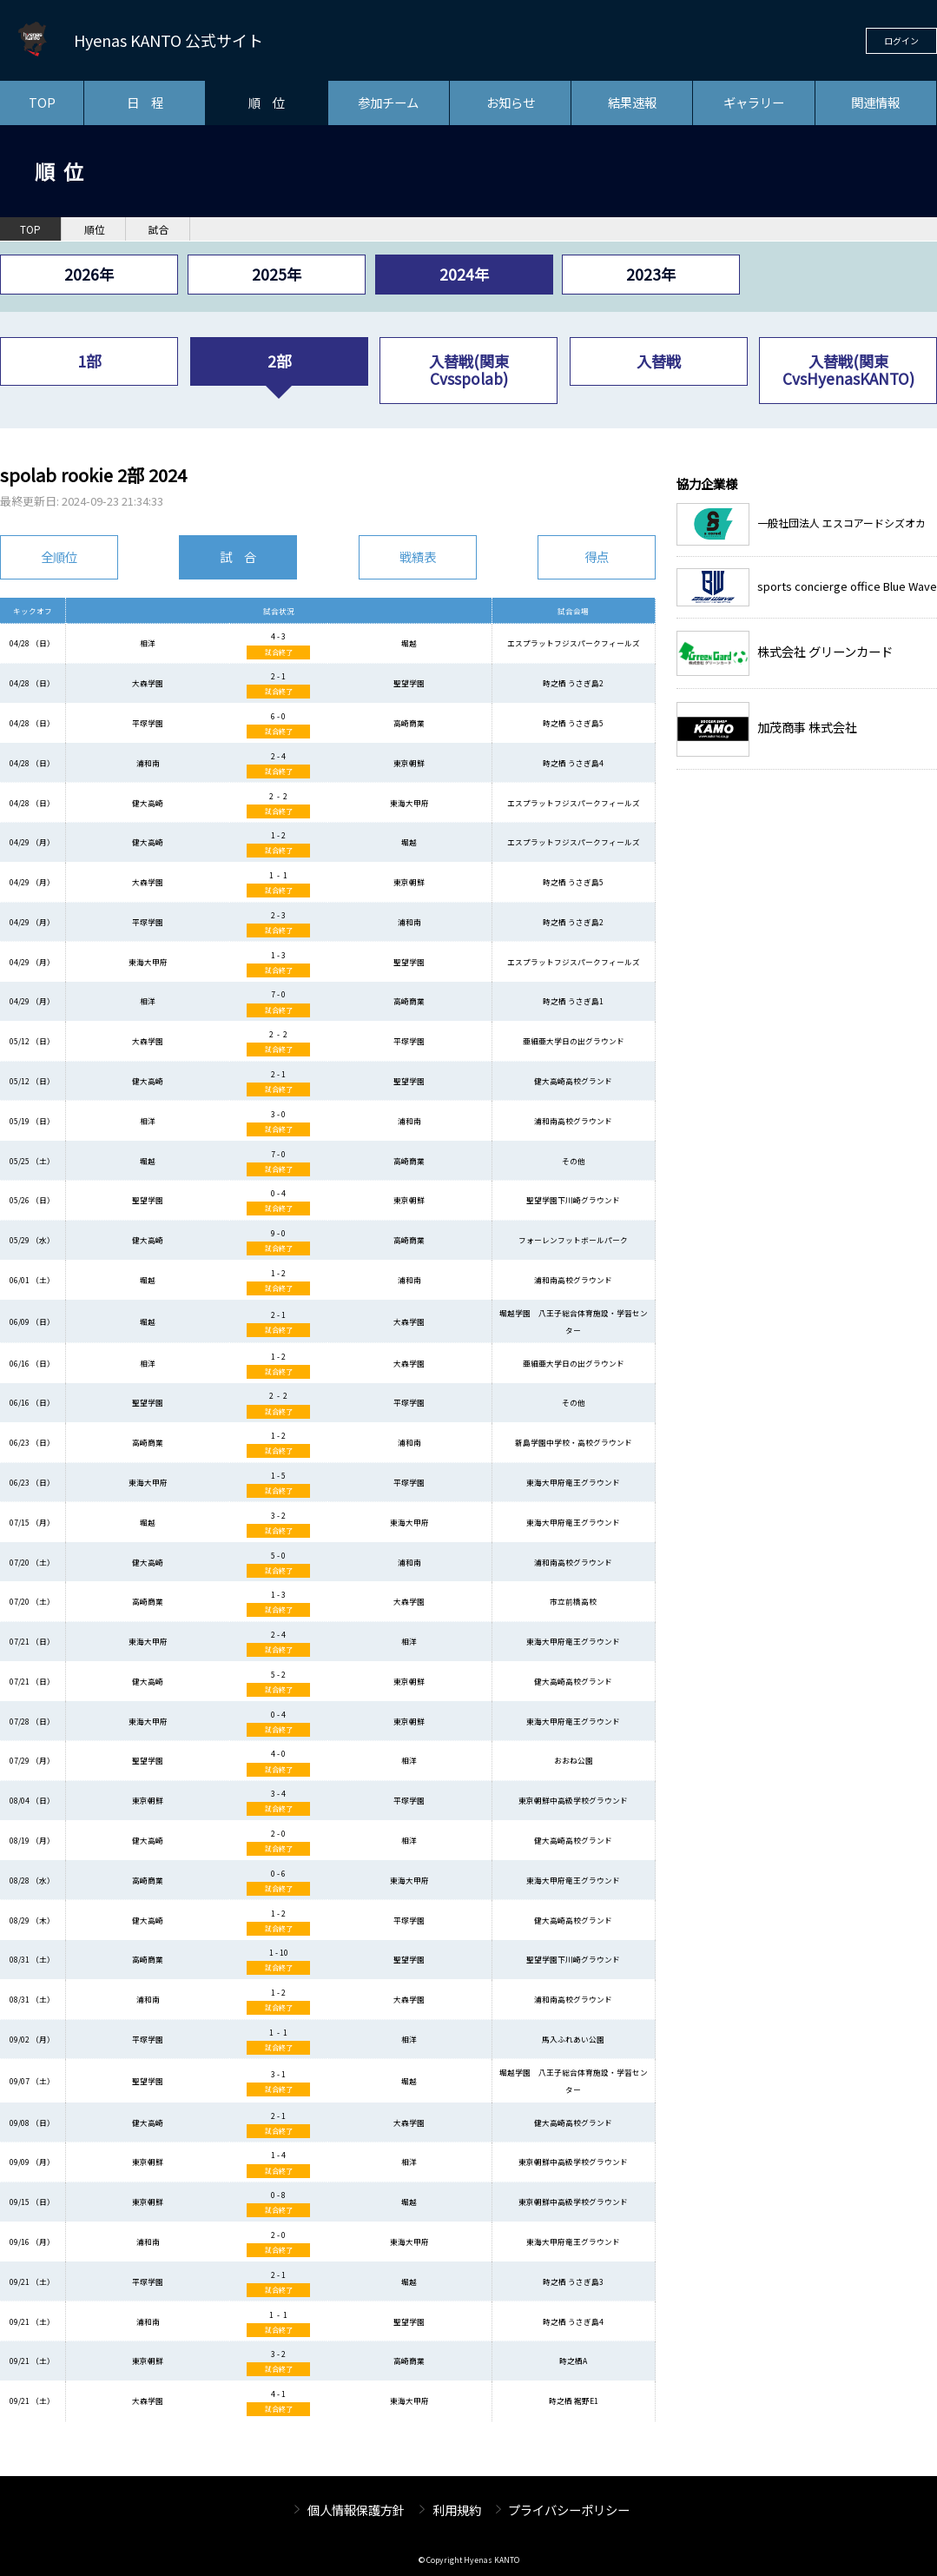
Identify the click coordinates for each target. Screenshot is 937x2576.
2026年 (89, 274)
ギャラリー (753, 102)
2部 (279, 361)
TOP (42, 102)
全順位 (59, 556)
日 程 (145, 102)
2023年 (651, 274)
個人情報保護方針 (356, 2509)
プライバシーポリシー (569, 2509)
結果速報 (632, 102)
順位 (94, 229)
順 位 (266, 102)
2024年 (464, 274)
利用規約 (456, 2509)
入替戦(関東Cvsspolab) (469, 369)
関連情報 (875, 102)
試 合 (238, 556)
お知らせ (510, 102)
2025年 (276, 274)
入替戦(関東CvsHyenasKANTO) (848, 369)
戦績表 (417, 556)
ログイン (901, 40)
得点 (596, 556)
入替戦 (659, 361)
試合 (158, 229)
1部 (89, 361)
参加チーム (388, 102)
